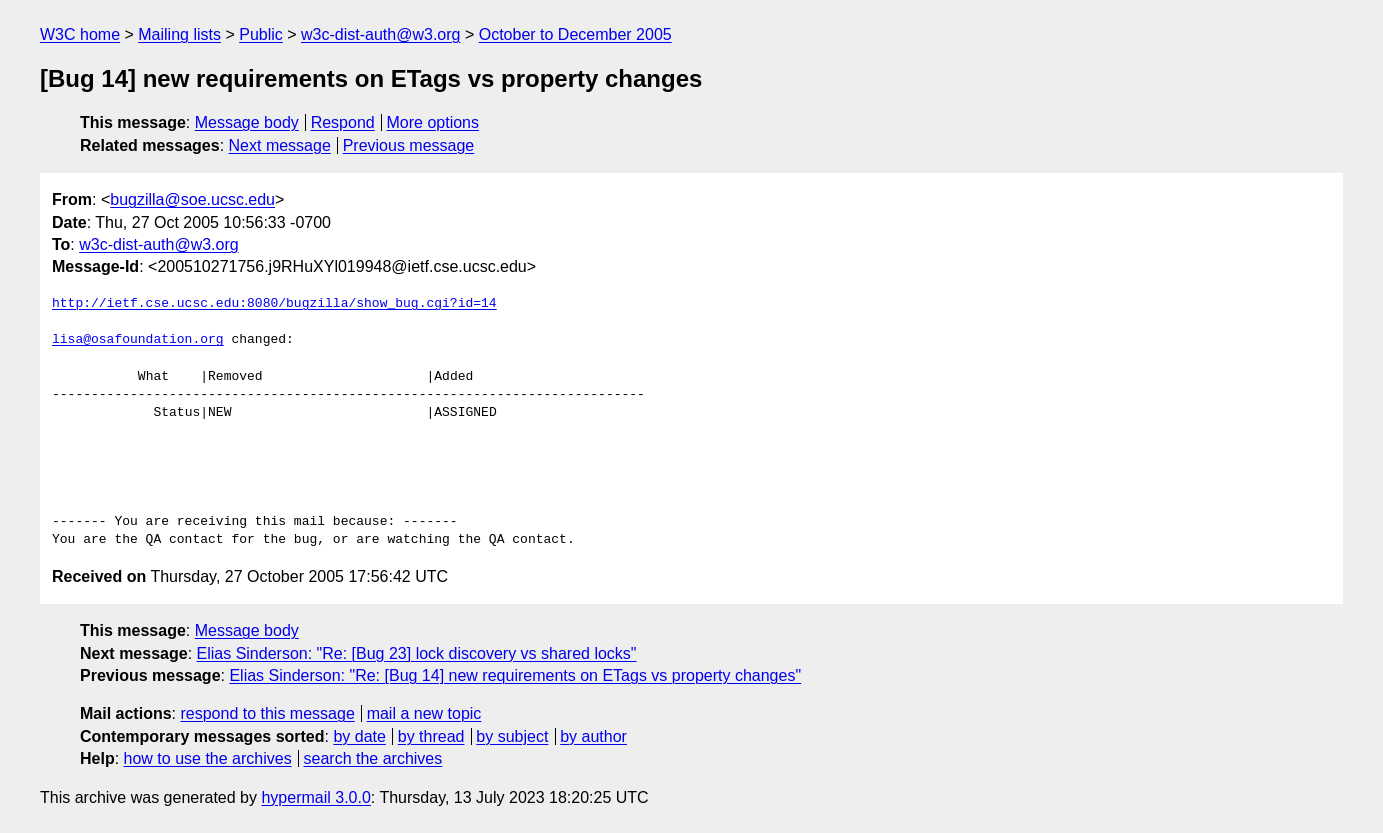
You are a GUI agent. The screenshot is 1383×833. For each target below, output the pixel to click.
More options (433, 122)
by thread (431, 736)
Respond (343, 122)
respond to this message (267, 713)
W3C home (80, 34)
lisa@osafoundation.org (138, 340)
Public (261, 34)
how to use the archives (208, 758)
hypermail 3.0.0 (315, 797)
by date (359, 736)
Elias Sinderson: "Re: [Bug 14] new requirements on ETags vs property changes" (515, 675)
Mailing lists (179, 34)
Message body (247, 122)
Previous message (409, 145)
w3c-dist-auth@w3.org (380, 34)
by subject (512, 736)
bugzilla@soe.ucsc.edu (192, 199)
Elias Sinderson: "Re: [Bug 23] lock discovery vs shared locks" (417, 653)
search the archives (373, 758)
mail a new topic (424, 713)
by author (593, 736)
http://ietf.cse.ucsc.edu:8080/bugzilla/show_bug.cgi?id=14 (274, 304)
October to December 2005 (575, 34)
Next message (280, 145)
